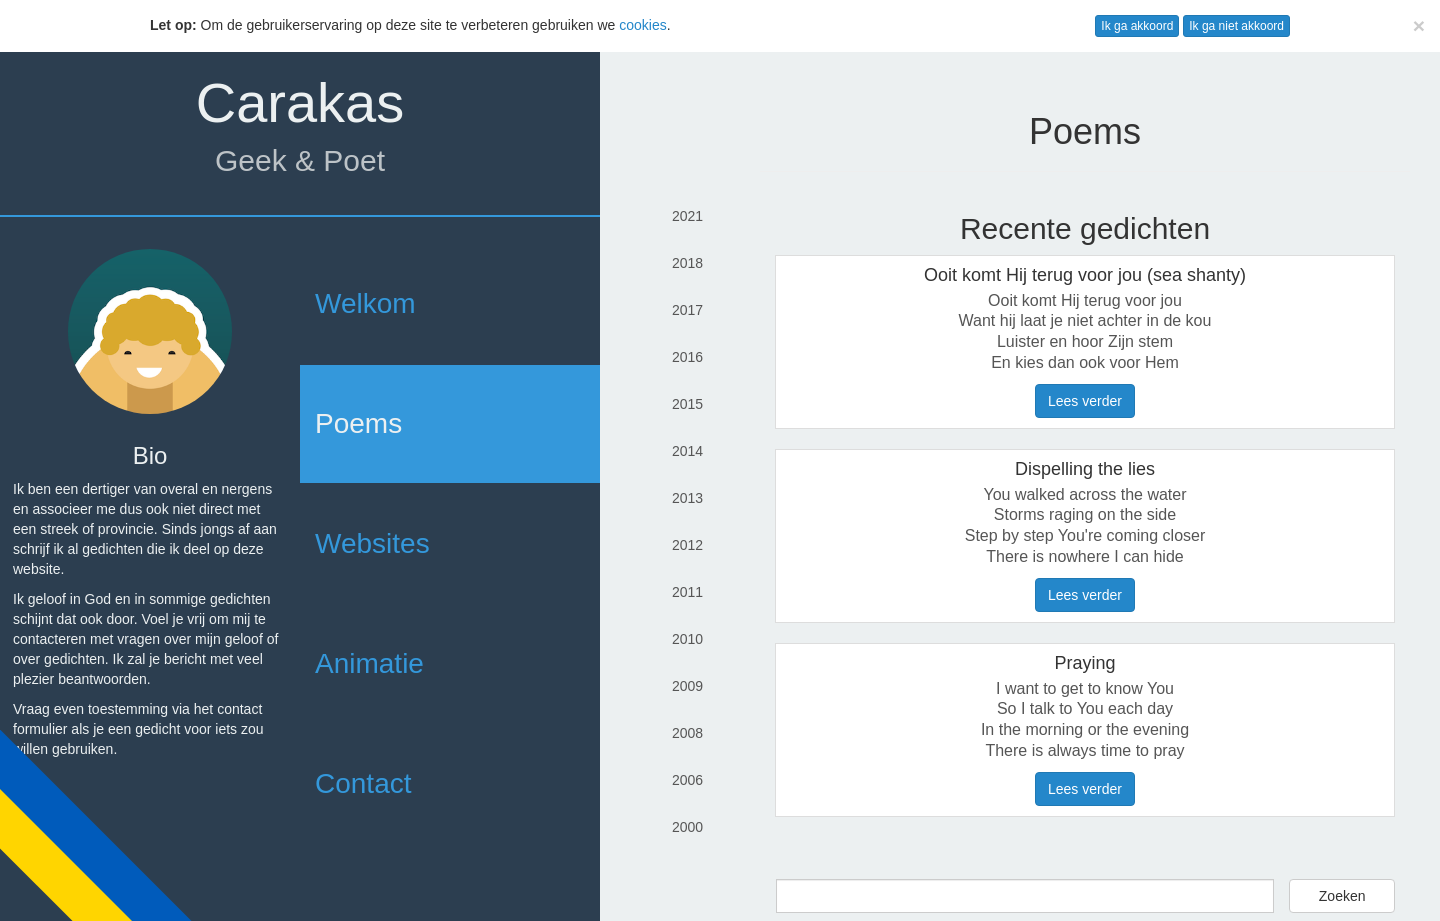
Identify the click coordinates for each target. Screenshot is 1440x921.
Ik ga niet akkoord (1236, 26)
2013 (687, 498)
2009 (687, 686)
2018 (687, 263)
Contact (363, 783)
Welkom (365, 303)
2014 (687, 451)
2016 (687, 357)
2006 (687, 780)
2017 (687, 310)
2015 (687, 404)
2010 (687, 639)
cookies (642, 25)
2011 (687, 592)
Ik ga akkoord (1137, 26)
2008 (687, 733)
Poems (358, 423)
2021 (687, 216)
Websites (372, 543)
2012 (687, 545)
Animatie (369, 663)
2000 (687, 827)
